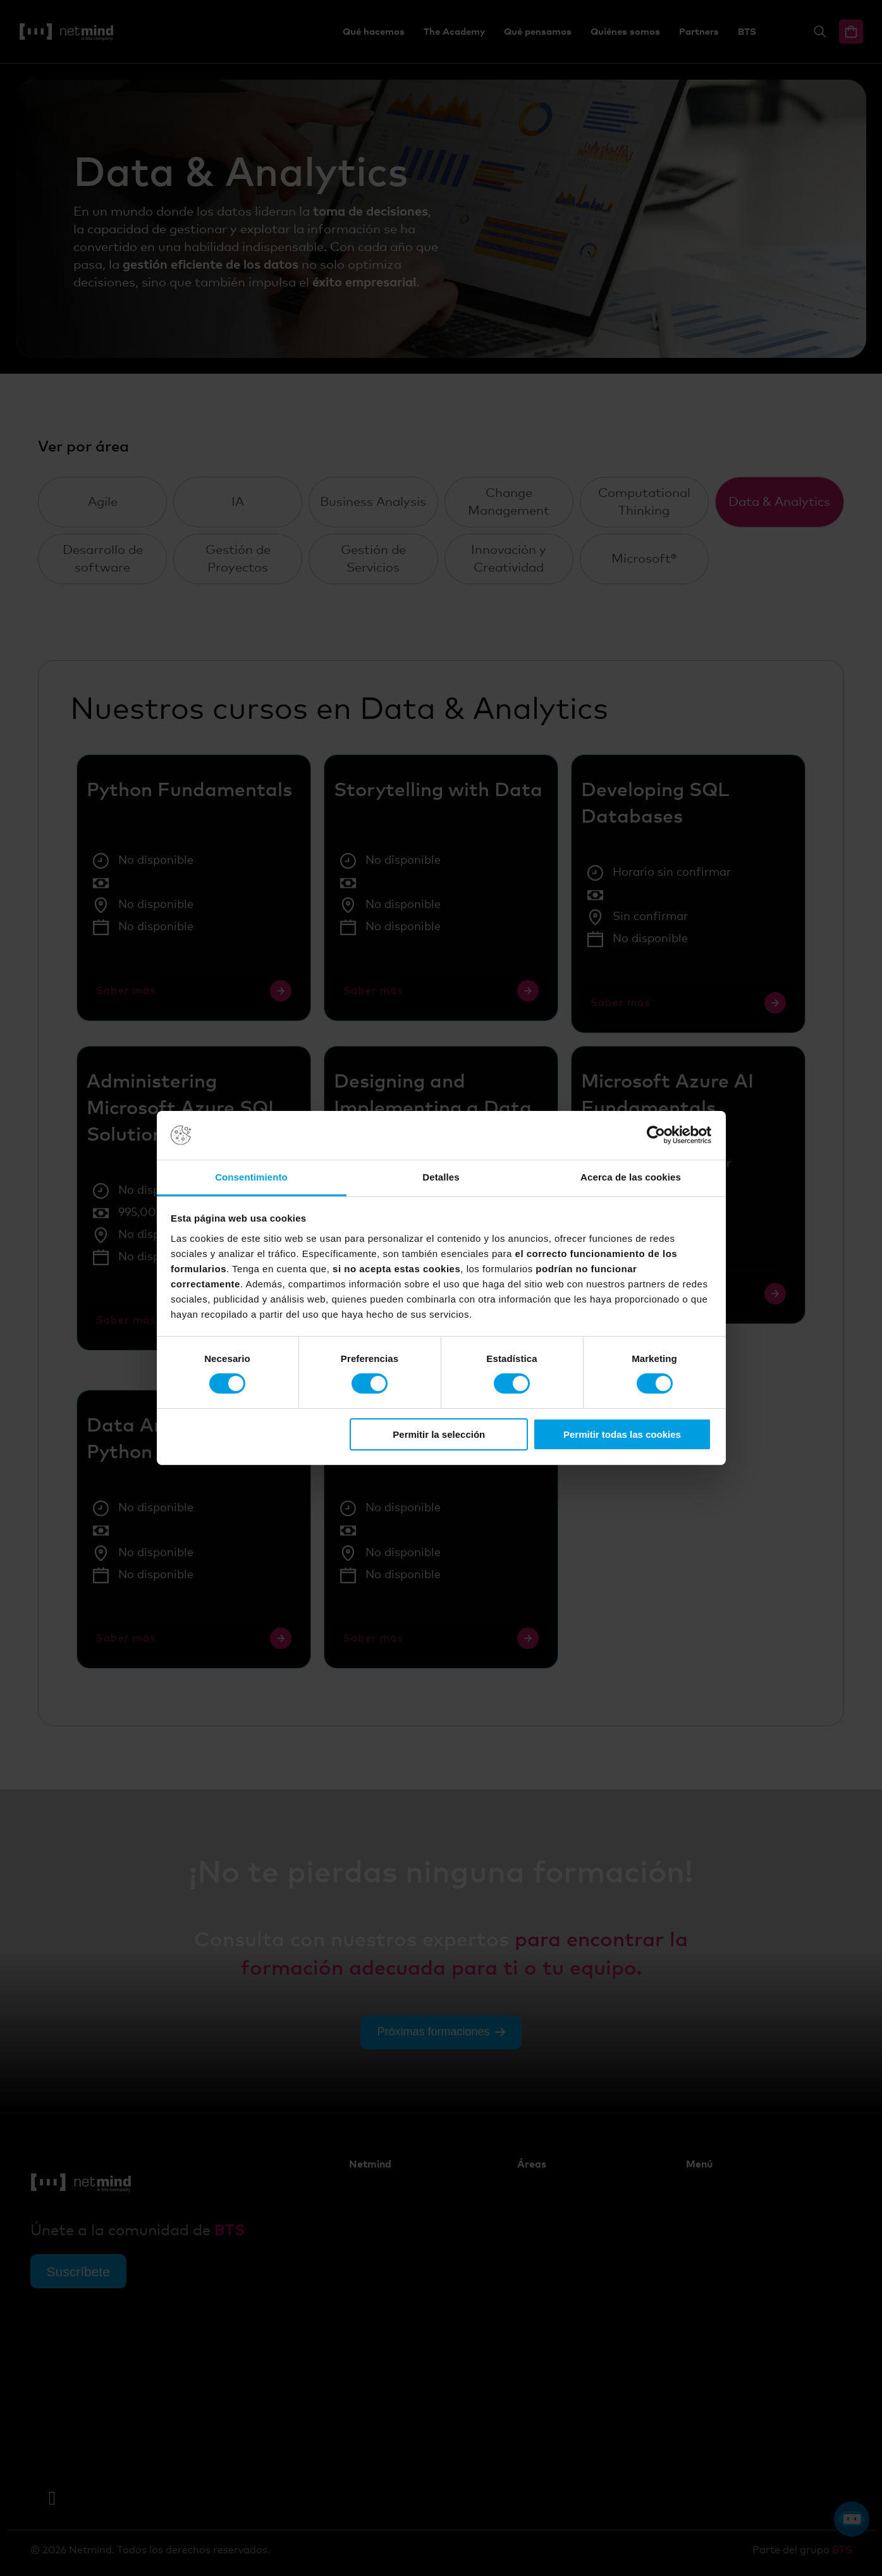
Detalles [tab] (440, 1177)
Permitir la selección (439, 1434)
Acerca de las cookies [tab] (630, 1177)
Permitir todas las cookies (622, 1434)
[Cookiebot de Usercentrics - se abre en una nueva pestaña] (656, 1134)
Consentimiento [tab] (251, 1177)
